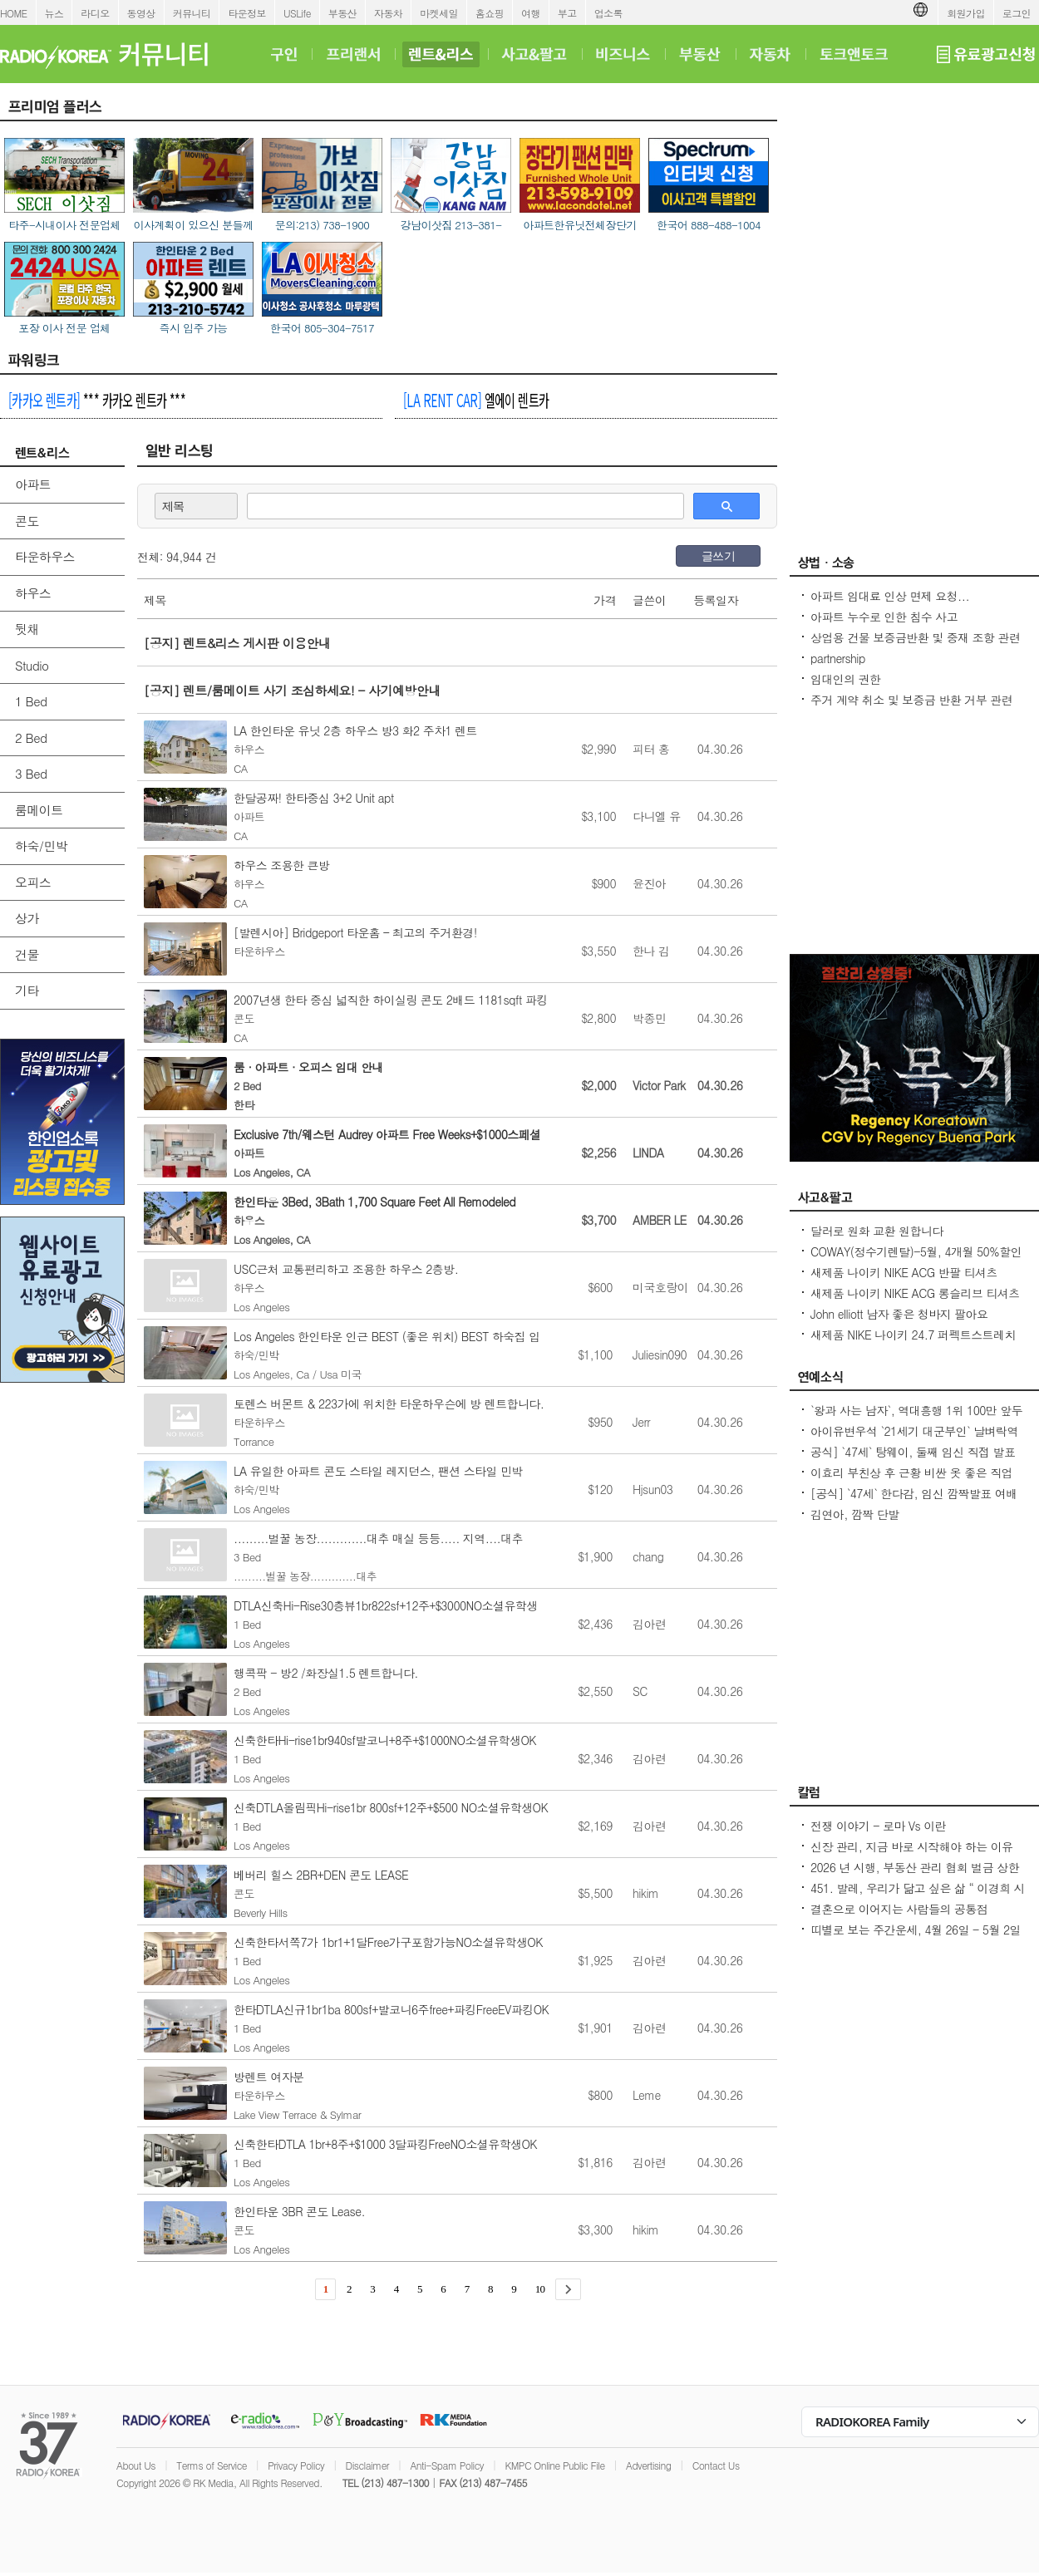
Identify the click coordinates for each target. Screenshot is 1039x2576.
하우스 (33, 593)
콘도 (27, 520)
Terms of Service (211, 2465)
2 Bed (31, 737)
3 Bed (31, 773)
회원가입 (966, 13)
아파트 (33, 484)
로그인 (1016, 13)
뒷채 (27, 628)
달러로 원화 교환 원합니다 (876, 1230)
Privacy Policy (296, 2465)
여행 (530, 13)
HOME (13, 13)
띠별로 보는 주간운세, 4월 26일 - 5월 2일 (915, 1929)
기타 (27, 990)
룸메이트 (39, 810)
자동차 (388, 13)
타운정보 (247, 13)
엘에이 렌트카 (476, 399)
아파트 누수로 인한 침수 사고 (884, 616)
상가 (27, 918)
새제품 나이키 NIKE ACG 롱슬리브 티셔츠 (915, 1293)
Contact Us (716, 2465)
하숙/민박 (41, 845)
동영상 (141, 13)
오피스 (33, 882)
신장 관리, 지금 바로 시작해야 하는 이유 (911, 1846)
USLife (297, 13)
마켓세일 (439, 13)
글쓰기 (718, 556)
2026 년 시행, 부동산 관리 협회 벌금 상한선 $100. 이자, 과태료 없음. (914, 1875)
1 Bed (31, 701)
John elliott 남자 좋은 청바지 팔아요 (898, 1313)
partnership (837, 658)
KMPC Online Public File (554, 2465)
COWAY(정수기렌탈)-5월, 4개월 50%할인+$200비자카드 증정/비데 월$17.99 (916, 1259)
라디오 (95, 13)
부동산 (342, 13)
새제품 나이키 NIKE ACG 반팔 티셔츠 (903, 1272)
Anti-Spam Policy (447, 2465)
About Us (135, 2465)
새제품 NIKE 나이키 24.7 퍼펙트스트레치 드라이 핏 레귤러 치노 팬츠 (913, 1342)
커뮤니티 (192, 13)
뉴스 (54, 13)
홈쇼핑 (489, 13)
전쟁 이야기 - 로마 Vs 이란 (878, 1825)
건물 (27, 954)
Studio (31, 665)
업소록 (608, 13)
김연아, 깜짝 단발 (854, 1514)
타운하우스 (45, 556)
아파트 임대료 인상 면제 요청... (889, 595)
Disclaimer (367, 2465)
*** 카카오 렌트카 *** (96, 399)
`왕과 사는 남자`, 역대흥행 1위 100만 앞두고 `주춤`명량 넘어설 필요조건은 (916, 1418)
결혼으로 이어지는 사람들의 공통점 (898, 1908)
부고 (567, 13)
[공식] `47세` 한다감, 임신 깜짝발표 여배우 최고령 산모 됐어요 (913, 1501)
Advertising (648, 2465)
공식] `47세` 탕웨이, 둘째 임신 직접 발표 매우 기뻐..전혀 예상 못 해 (912, 1460)
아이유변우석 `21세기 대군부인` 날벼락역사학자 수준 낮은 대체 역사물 (914, 1439)
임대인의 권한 (845, 679)
